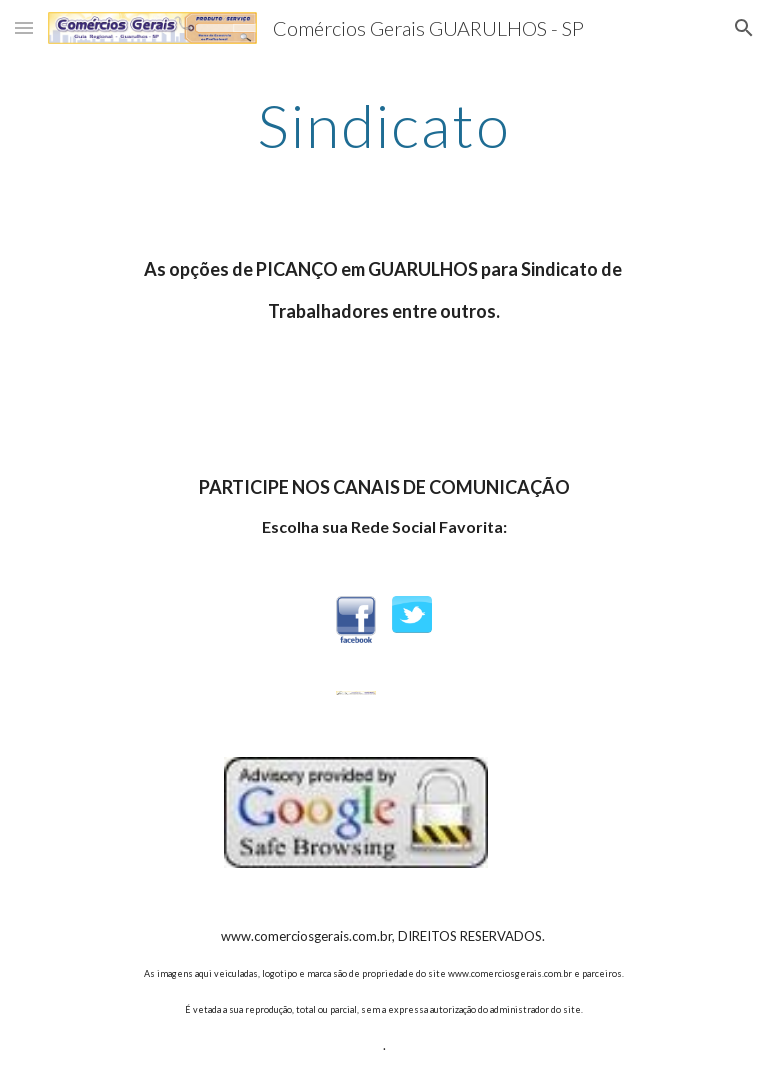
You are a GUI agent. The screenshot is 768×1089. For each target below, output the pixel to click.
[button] (24, 27)
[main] (383, 125)
